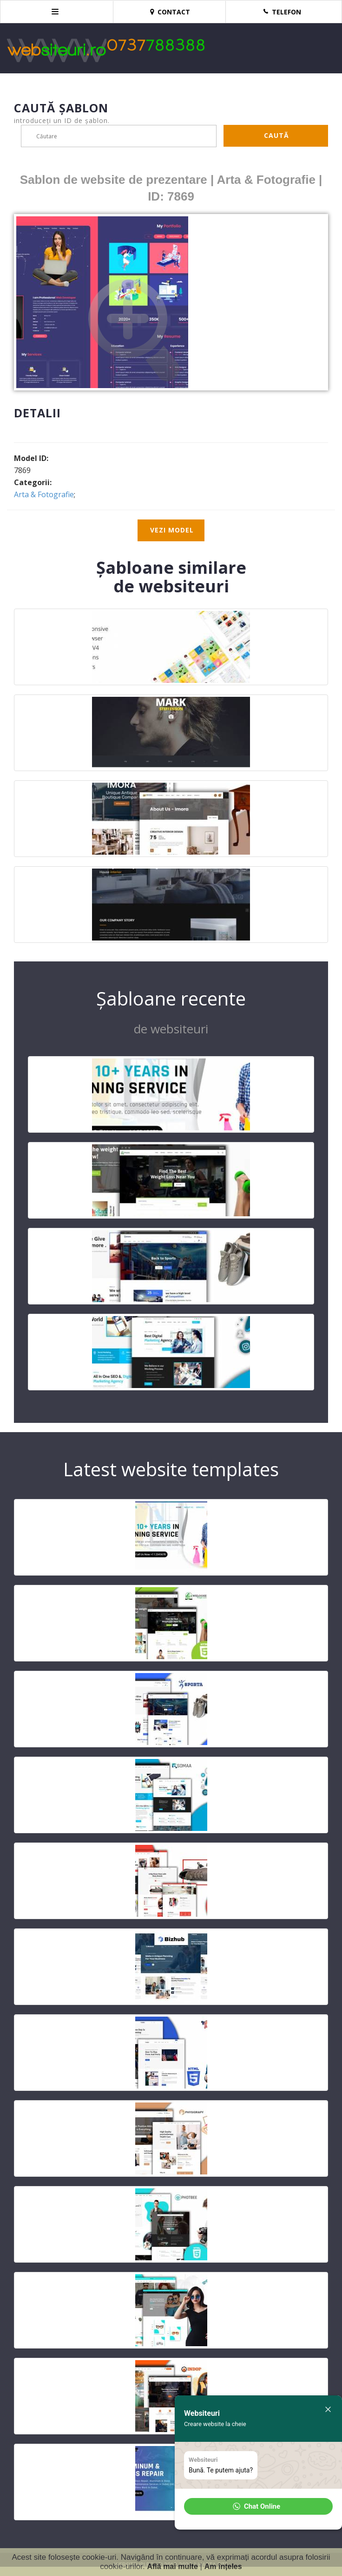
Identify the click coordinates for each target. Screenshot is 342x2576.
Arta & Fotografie (44, 494)
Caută (276, 135)
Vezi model (172, 530)
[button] (258, 2506)
